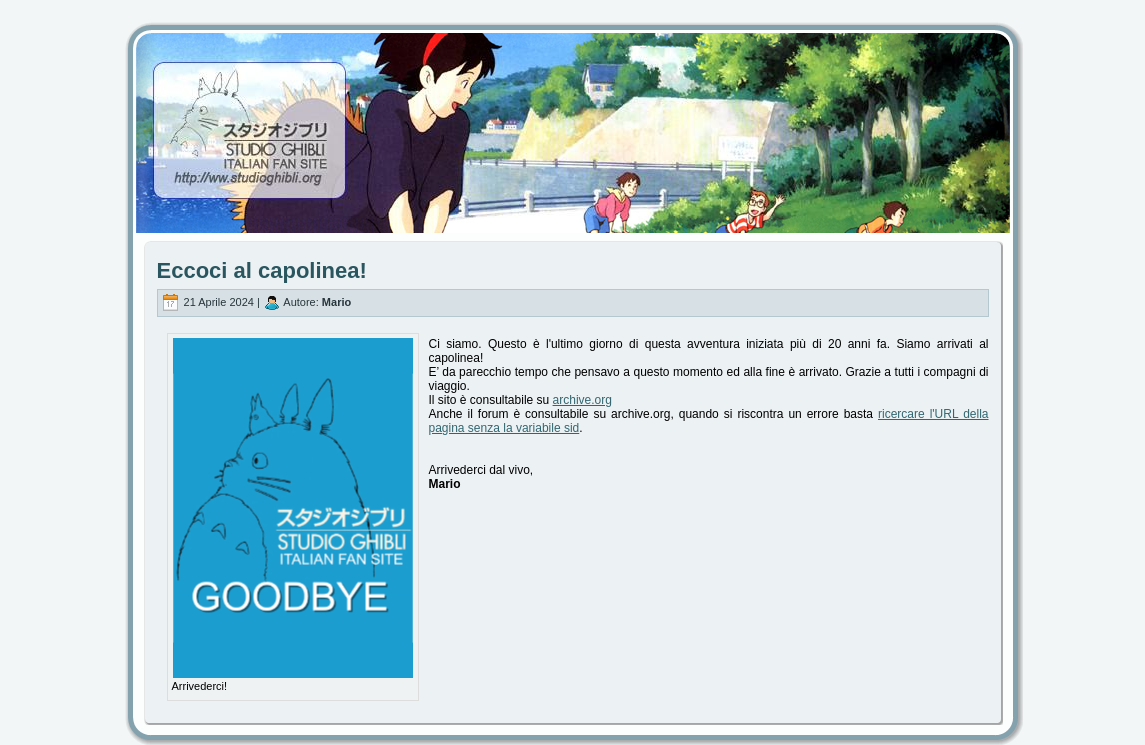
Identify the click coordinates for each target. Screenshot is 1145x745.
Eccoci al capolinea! (262, 270)
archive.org (582, 400)
